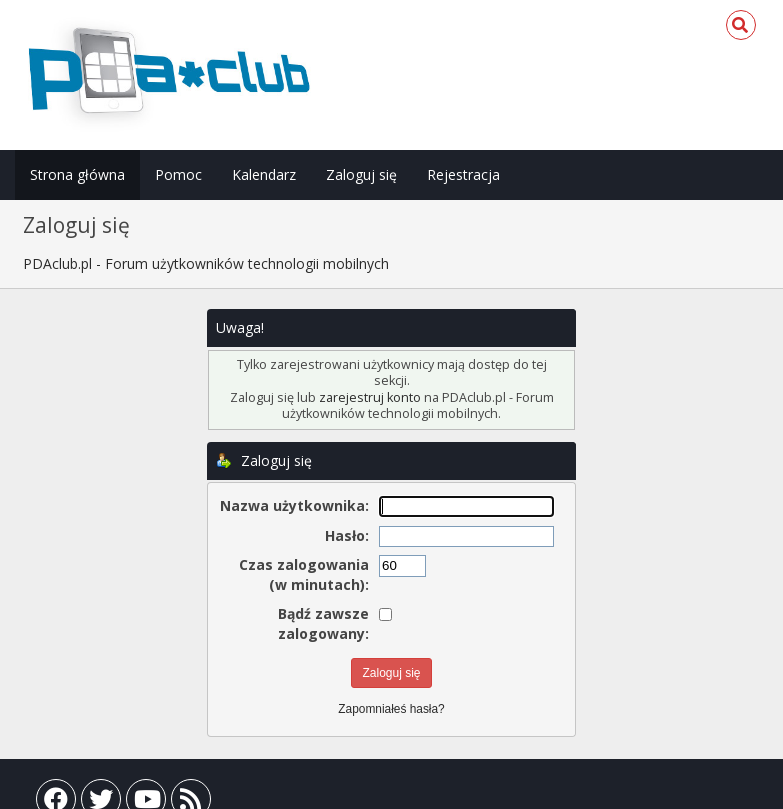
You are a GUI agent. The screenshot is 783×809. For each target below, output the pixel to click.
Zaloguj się (361, 174)
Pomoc (178, 174)
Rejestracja (463, 174)
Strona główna (77, 174)
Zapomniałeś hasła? (391, 709)
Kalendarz (264, 174)
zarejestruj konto (370, 397)
